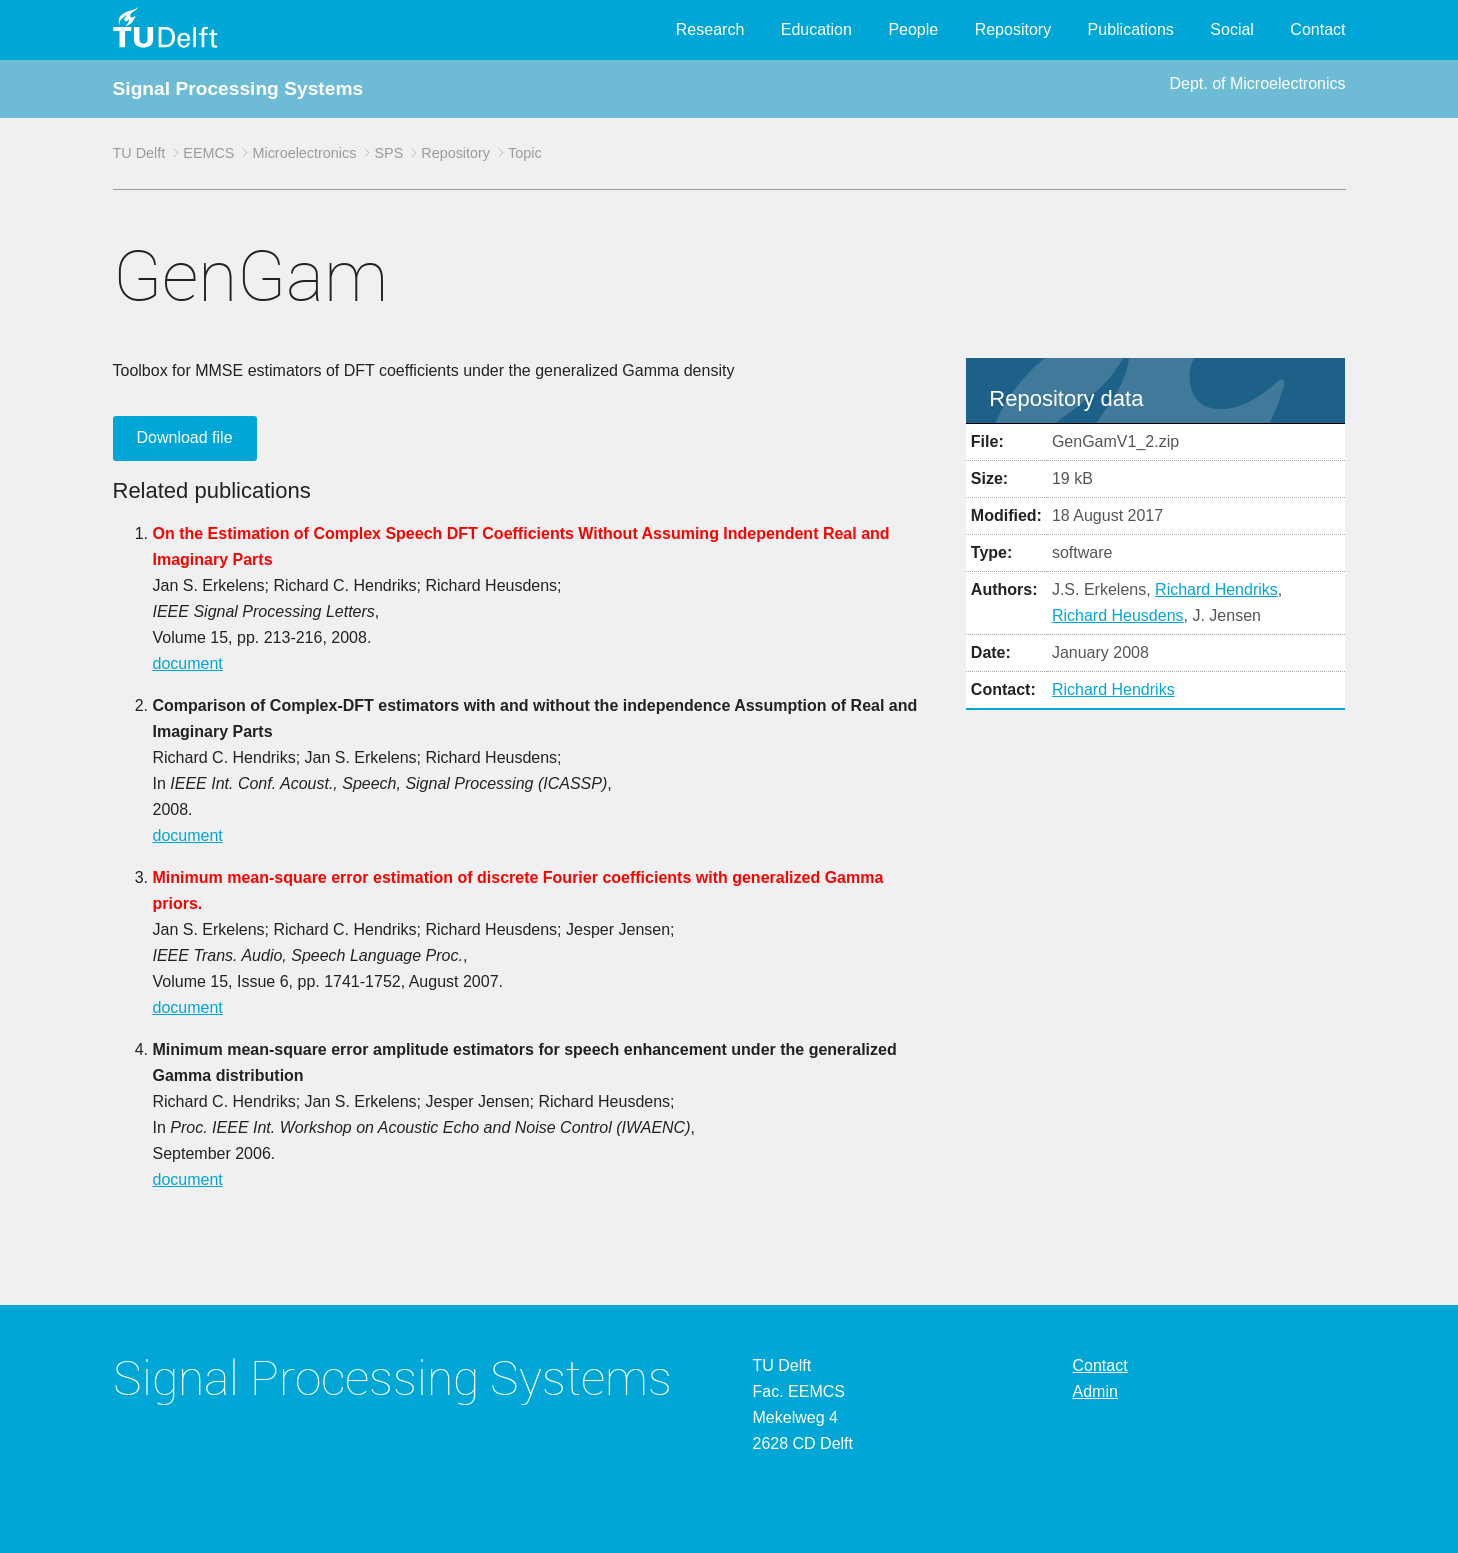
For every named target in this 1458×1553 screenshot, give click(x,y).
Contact (1317, 29)
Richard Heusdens (1118, 615)
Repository (1013, 29)
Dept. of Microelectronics (1257, 83)
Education (816, 29)
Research (710, 29)
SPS (388, 153)
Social (1232, 29)
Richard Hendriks (1216, 589)
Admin (1095, 1391)
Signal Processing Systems (238, 88)
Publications (1131, 29)
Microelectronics (304, 153)
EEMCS (208, 153)
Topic (525, 153)
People (913, 29)
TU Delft (139, 153)
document (188, 663)
